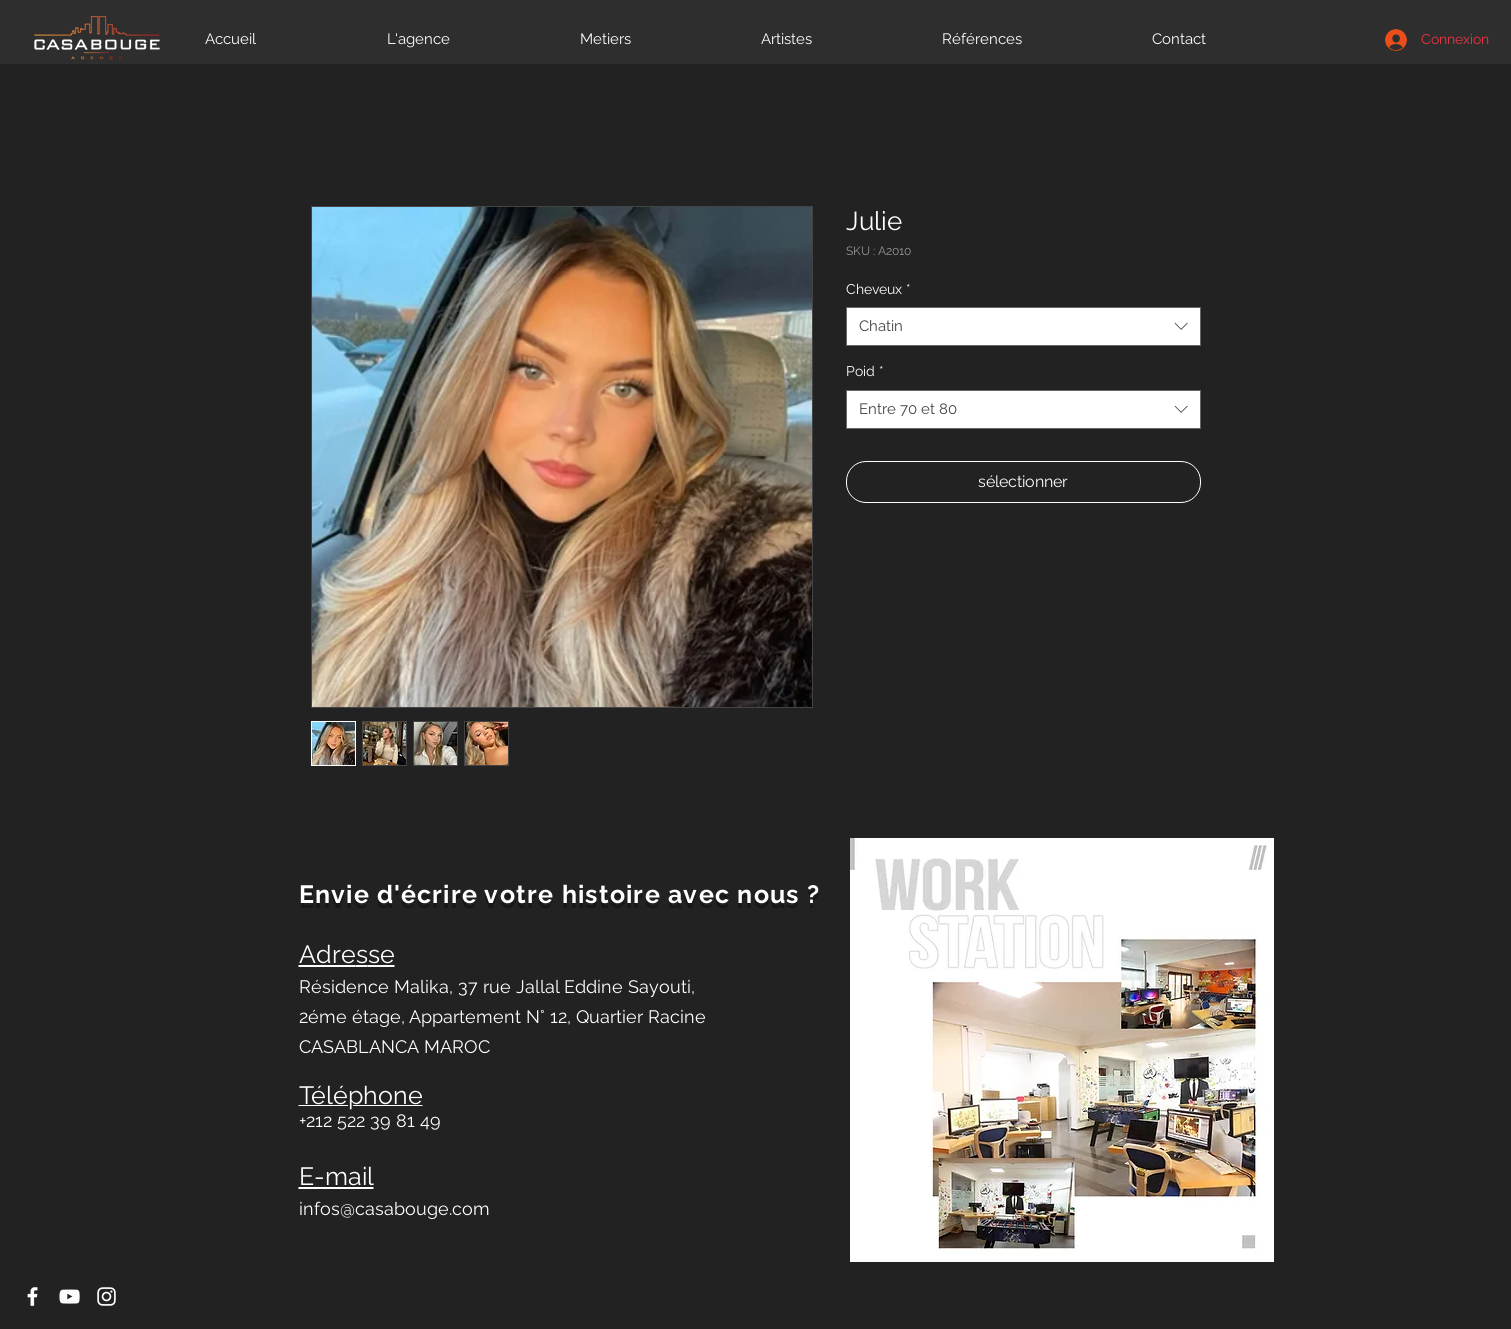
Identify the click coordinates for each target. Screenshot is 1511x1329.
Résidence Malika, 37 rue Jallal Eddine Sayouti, (497, 986)
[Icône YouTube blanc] (69, 1296)
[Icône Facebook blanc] (32, 1296)
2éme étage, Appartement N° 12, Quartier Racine (502, 1016)
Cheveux (878, 289)
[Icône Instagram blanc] (106, 1296)
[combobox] (1023, 326)
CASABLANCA (361, 1046)
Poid (865, 371)
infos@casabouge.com (394, 1208)
